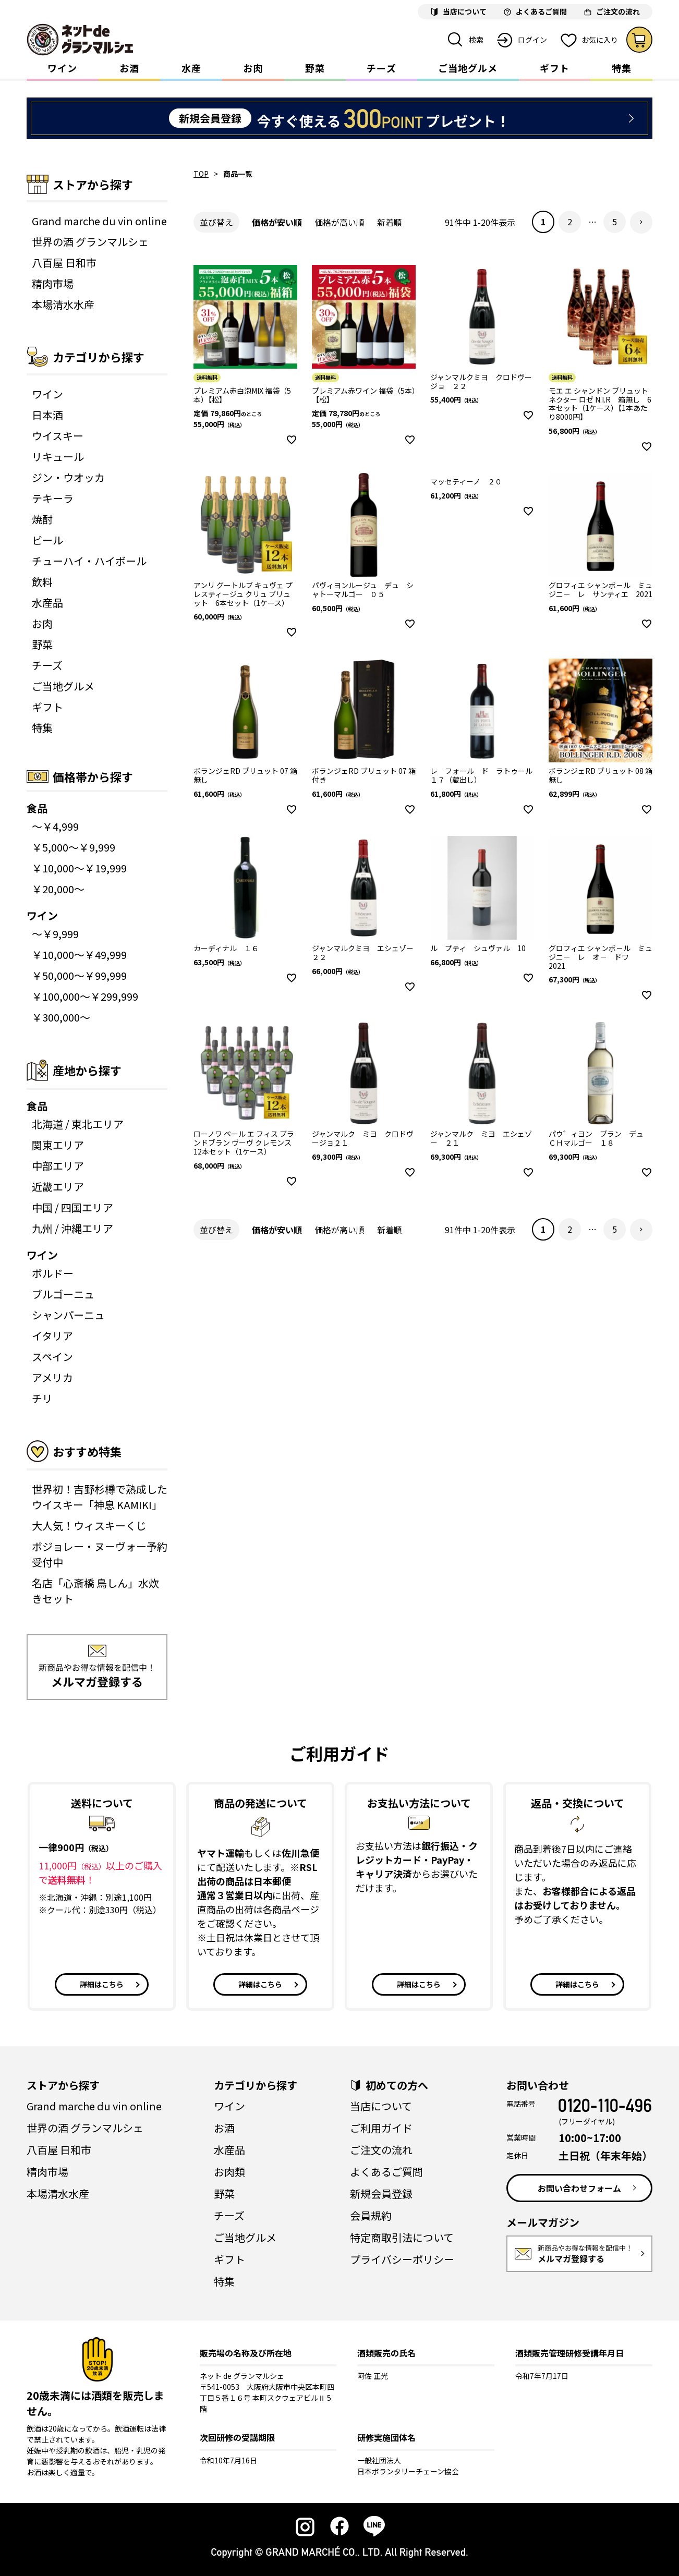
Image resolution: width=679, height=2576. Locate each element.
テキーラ (53, 498)
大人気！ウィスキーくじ (89, 1525)
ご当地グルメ (468, 68)
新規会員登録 (381, 2193)
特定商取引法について (402, 2237)
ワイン (62, 68)
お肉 (253, 68)
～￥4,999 (55, 826)
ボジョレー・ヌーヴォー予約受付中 (99, 1554)
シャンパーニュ (68, 1314)
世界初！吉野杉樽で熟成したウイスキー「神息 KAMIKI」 (99, 1496)
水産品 (47, 602)
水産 (191, 68)
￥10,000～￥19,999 (79, 868)
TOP (201, 173)
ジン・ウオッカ (68, 477)
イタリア (52, 1335)
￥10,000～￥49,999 (79, 954)
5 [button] (614, 221)
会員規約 (371, 2215)
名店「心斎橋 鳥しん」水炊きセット (95, 1590)
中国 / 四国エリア (72, 1207)
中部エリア (58, 1165)
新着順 (389, 222)
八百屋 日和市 (64, 262)
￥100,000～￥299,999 (85, 996)
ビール (47, 540)
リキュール (58, 456)
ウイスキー (57, 435)
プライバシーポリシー (402, 2259)
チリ (42, 1398)
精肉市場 (53, 283)
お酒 (129, 68)
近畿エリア (58, 1186)
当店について (381, 2105)
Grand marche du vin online (99, 220)
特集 (622, 68)
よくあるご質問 (386, 2171)
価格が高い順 (339, 222)
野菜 (315, 68)
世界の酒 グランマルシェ (90, 241)
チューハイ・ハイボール (89, 560)
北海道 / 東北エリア (78, 1124)
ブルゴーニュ (63, 1294)
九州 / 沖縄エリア (72, 1228)
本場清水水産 (63, 304)
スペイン (52, 1356)
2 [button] (569, 221)
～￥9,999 (55, 933)
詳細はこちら (102, 1984)
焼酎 (42, 519)
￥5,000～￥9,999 (73, 847)
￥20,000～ (58, 888)
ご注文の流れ (381, 2149)
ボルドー (53, 1273)
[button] (641, 222)
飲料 (42, 581)
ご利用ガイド (381, 2127)
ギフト (554, 68)
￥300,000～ (61, 1017)
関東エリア (58, 1144)
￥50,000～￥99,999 (79, 975)
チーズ (381, 68)
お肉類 (229, 2171)
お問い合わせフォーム (579, 2188)
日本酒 (47, 414)
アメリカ (52, 1377)
